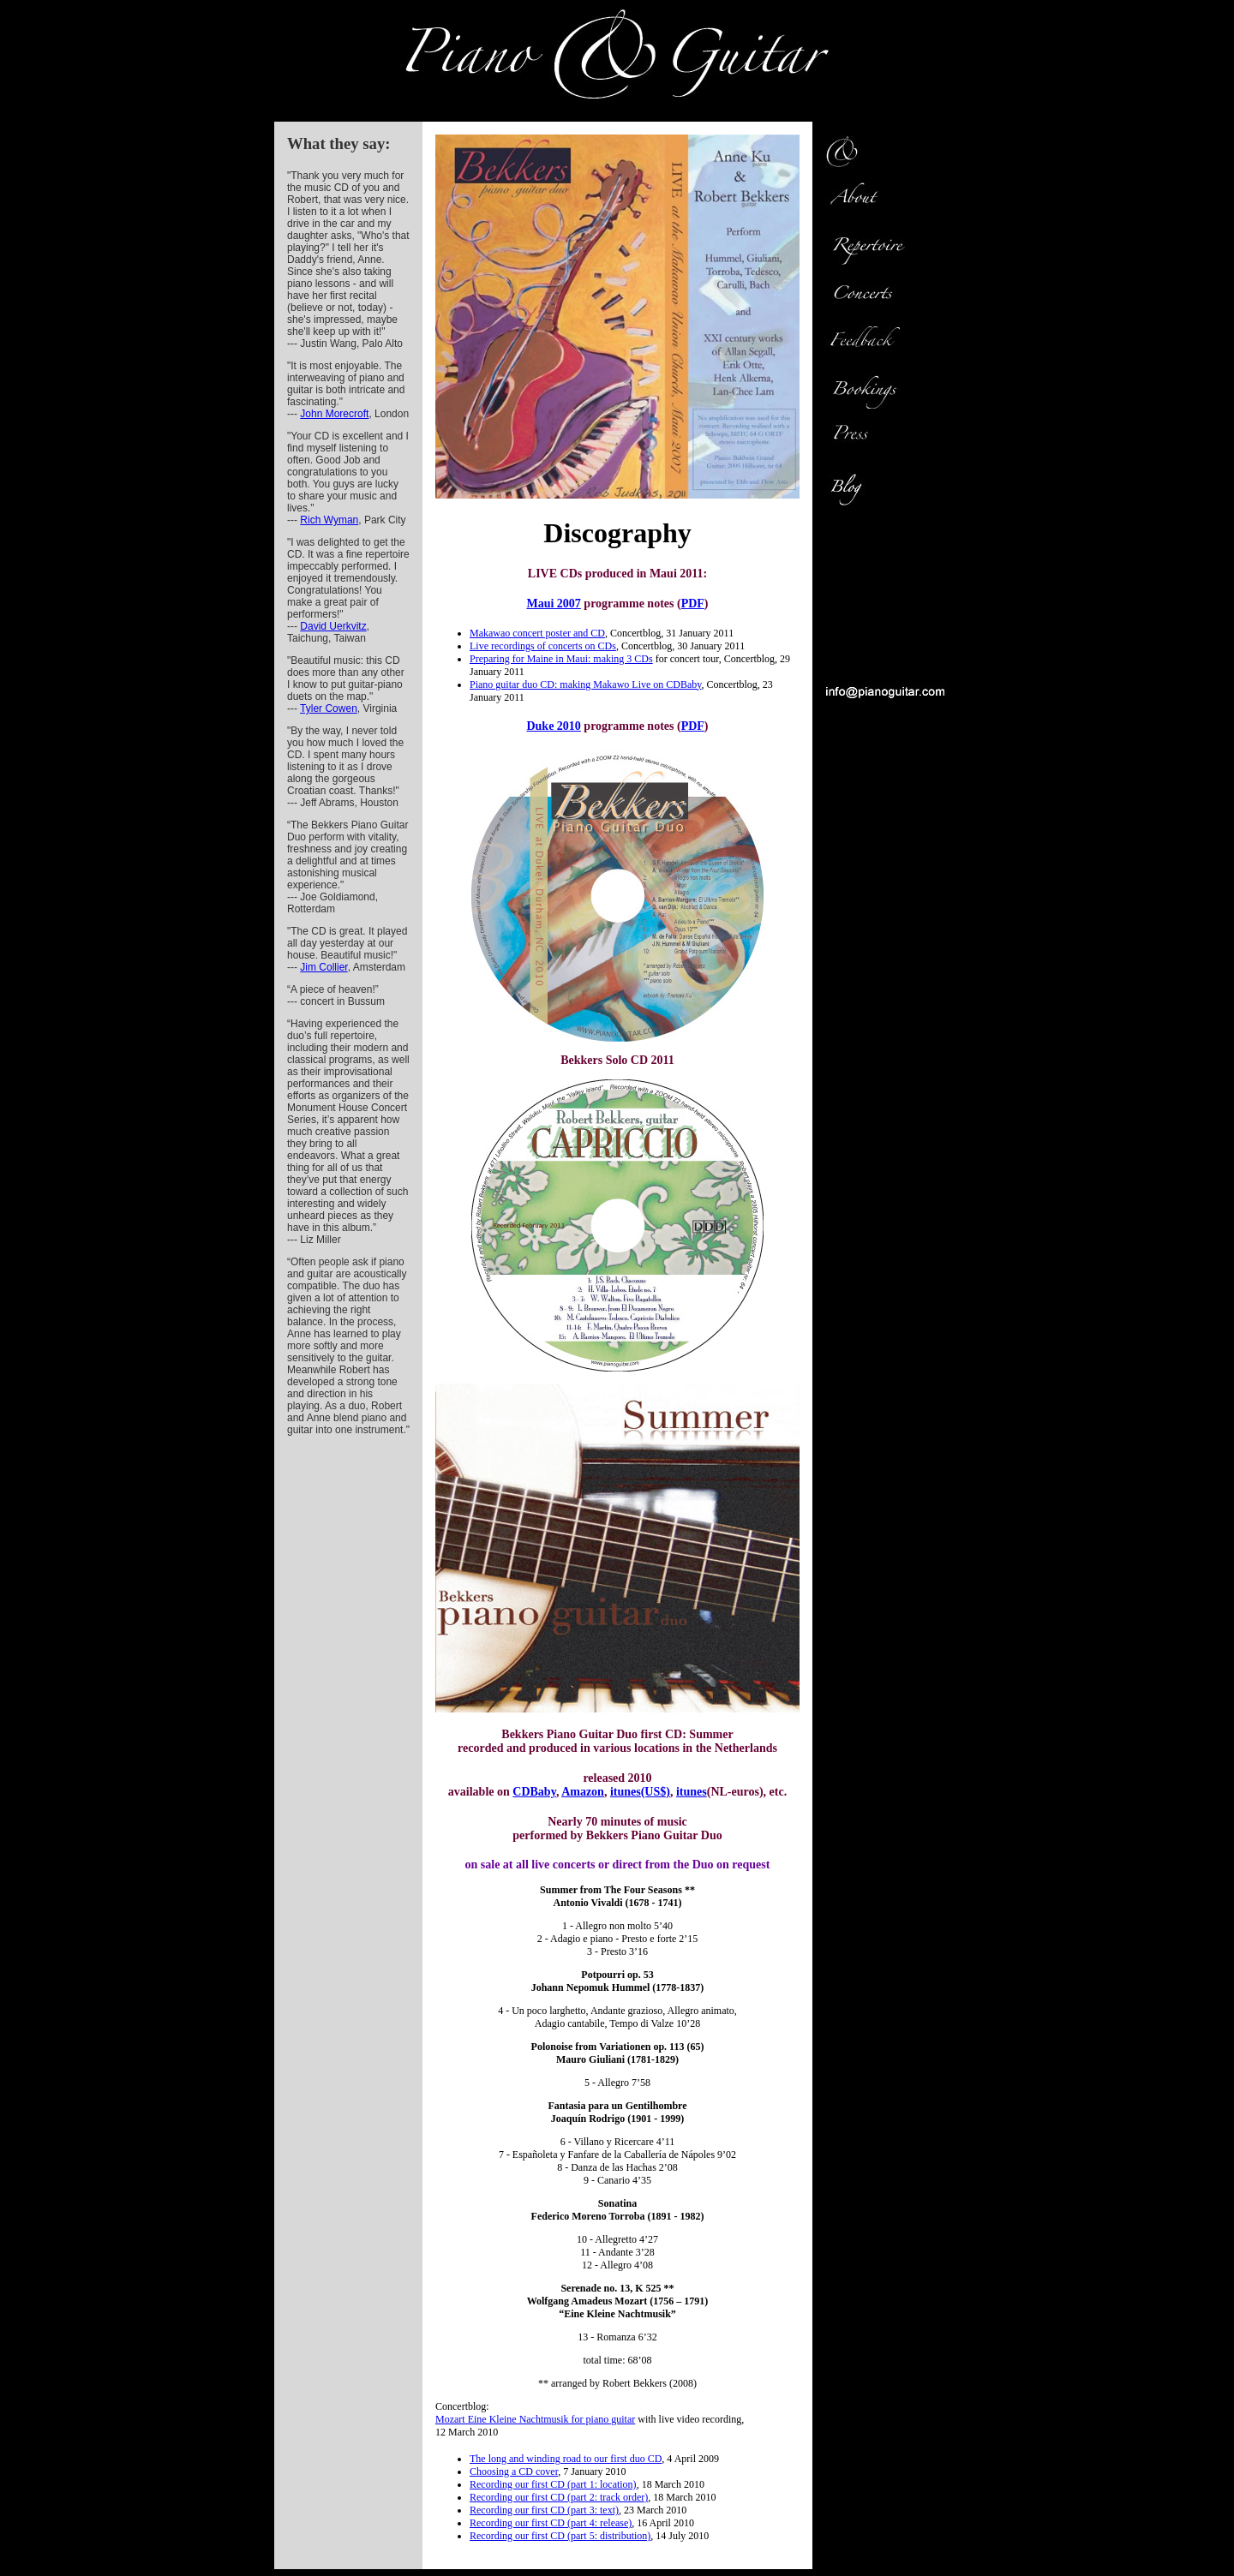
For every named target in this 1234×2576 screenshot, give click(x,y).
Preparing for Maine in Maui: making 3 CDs (561, 659)
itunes (691, 1791)
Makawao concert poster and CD (537, 633)
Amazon (582, 1791)
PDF (692, 603)
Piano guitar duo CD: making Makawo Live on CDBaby (586, 684)
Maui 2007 (553, 603)
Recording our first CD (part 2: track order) (559, 2497)
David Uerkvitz (333, 626)
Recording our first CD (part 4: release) (551, 2523)
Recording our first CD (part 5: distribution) (560, 2536)
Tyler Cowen (328, 708)
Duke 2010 (553, 726)
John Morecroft (334, 414)
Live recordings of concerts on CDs (543, 646)
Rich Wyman (329, 520)
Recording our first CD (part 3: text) (544, 2510)
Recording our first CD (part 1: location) (553, 2484)
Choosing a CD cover (514, 2471)
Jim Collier (323, 967)
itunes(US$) (640, 1791)
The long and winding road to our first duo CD (566, 2459)
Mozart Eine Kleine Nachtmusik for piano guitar (535, 2419)
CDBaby (534, 1791)
